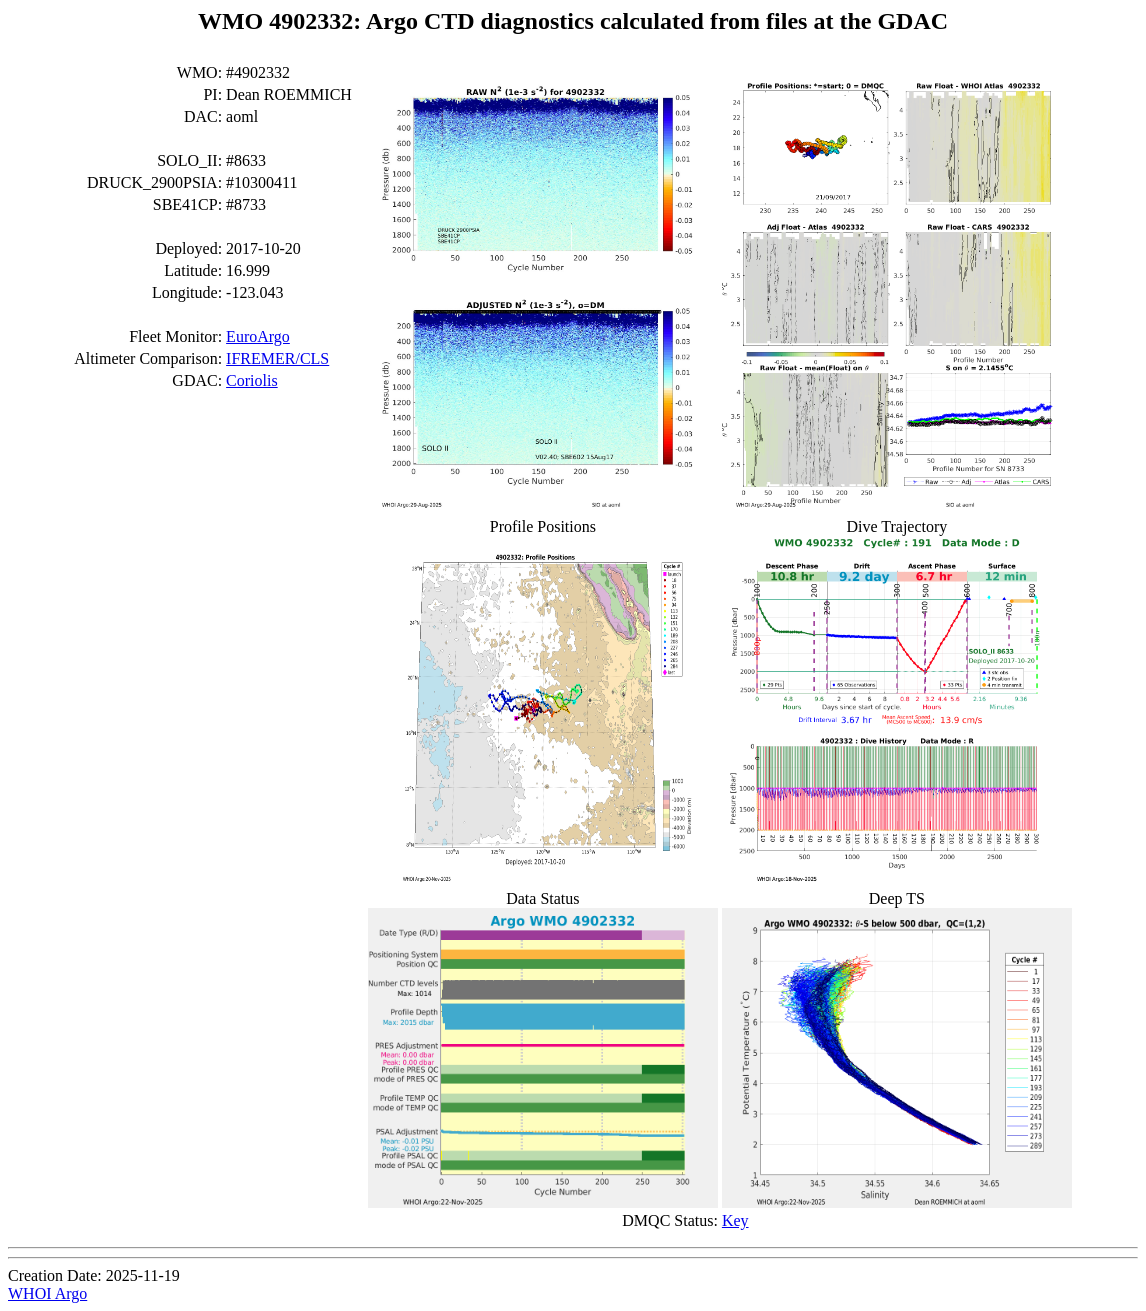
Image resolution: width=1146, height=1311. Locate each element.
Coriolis (252, 380)
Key (735, 1220)
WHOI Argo (47, 1293)
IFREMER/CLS (277, 358)
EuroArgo (258, 336)
